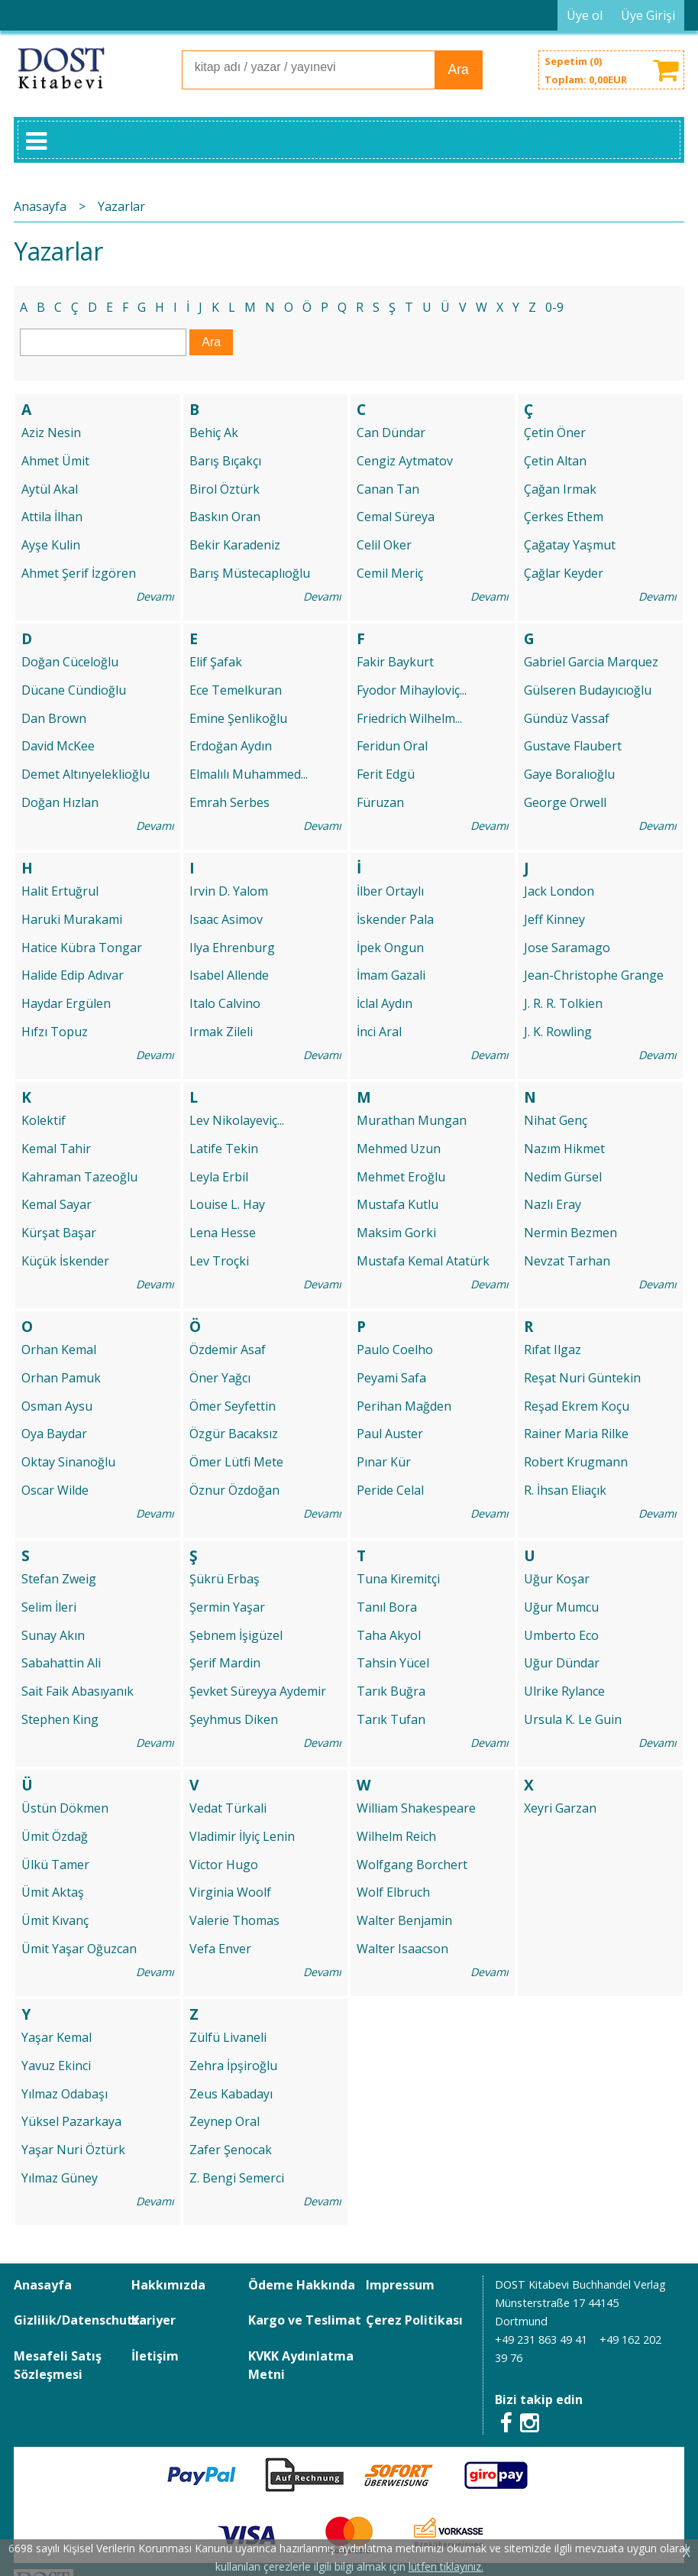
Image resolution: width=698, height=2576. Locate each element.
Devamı (155, 596)
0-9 (554, 307)
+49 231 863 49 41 (541, 2339)
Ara (458, 69)
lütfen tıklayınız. (446, 2566)
